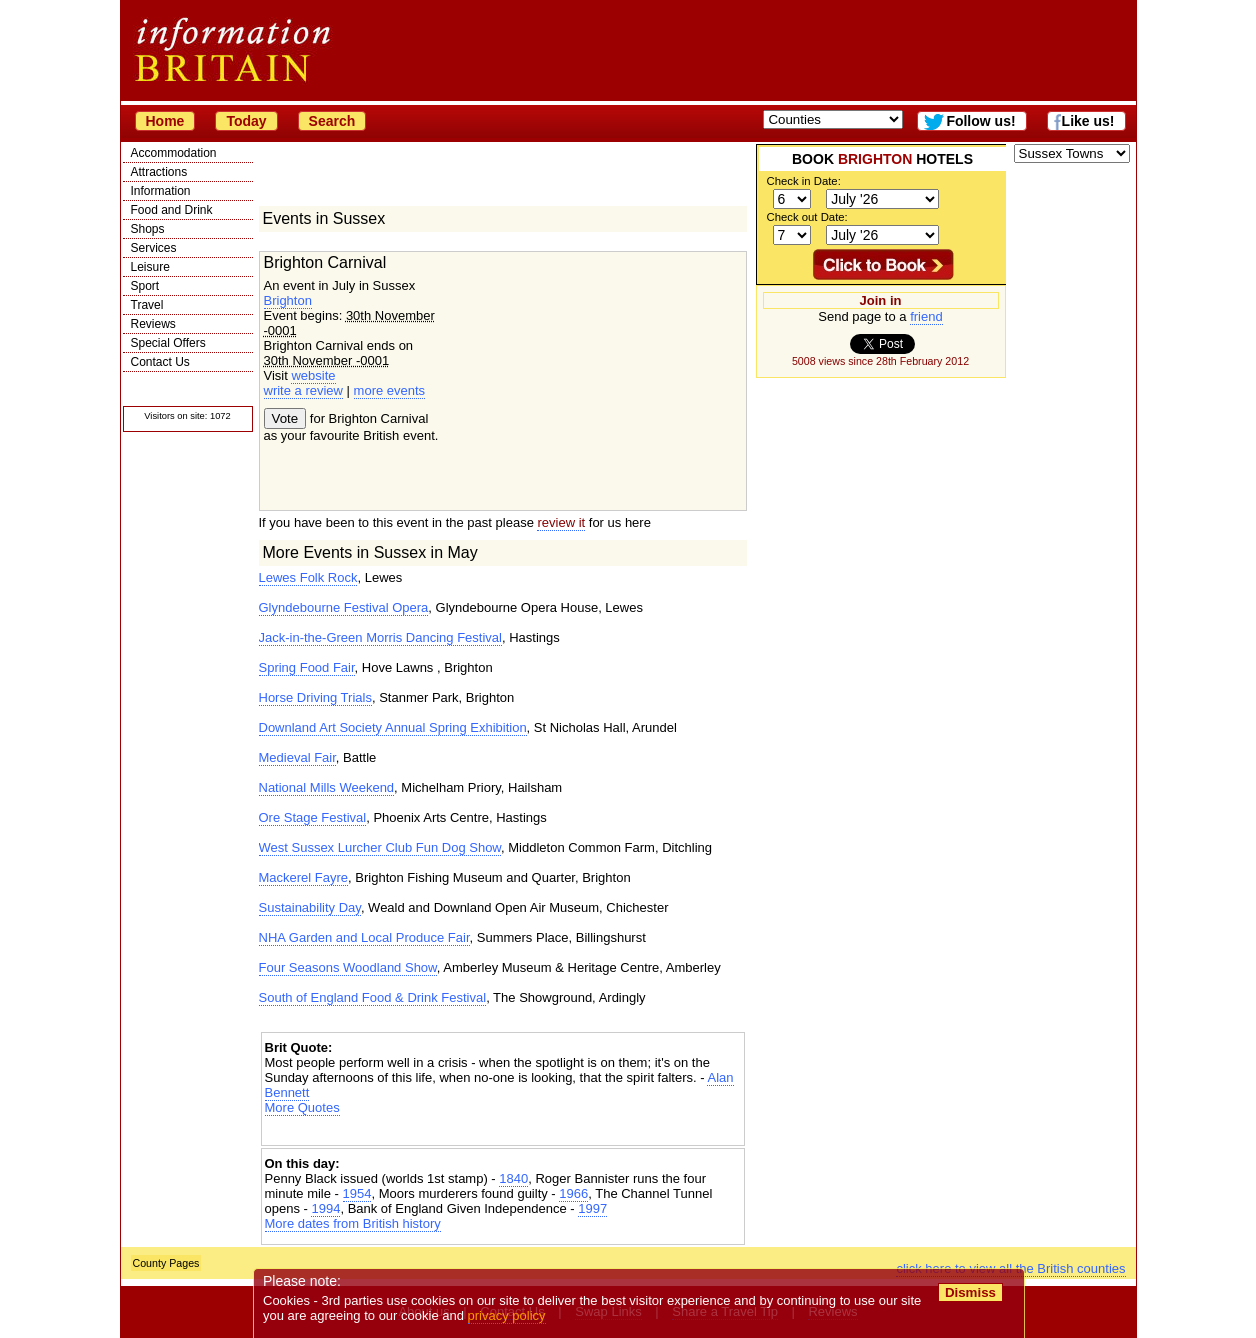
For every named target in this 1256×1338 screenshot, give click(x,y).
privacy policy (507, 1315)
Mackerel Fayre (304, 877)
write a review (303, 390)
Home (165, 121)
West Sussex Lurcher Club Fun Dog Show (380, 847)
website (313, 375)
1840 (513, 1178)
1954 (357, 1193)
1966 (573, 1193)
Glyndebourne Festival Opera (344, 607)
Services (154, 248)
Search (332, 121)
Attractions (159, 172)
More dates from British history (353, 1223)
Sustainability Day (310, 907)
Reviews (153, 324)
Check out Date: (807, 217)
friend (926, 316)
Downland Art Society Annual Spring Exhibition (393, 727)
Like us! (1088, 121)
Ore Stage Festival (313, 817)
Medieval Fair (297, 757)
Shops (148, 229)
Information (161, 191)
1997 (592, 1208)
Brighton (288, 300)
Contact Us (160, 362)
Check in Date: (804, 181)
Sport (145, 286)
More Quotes (302, 1107)
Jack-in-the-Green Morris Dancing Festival (380, 637)
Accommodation (174, 153)
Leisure (150, 267)
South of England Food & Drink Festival (373, 997)
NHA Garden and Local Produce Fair (364, 937)
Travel (147, 305)
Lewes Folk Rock (308, 577)
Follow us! (980, 121)
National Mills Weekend (327, 787)
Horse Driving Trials (315, 697)
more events (390, 390)
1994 (325, 1208)
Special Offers (168, 343)
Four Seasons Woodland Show (348, 967)
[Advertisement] (503, 1132)
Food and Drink (172, 210)
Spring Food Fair (307, 667)
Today (246, 121)
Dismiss (970, 1292)
